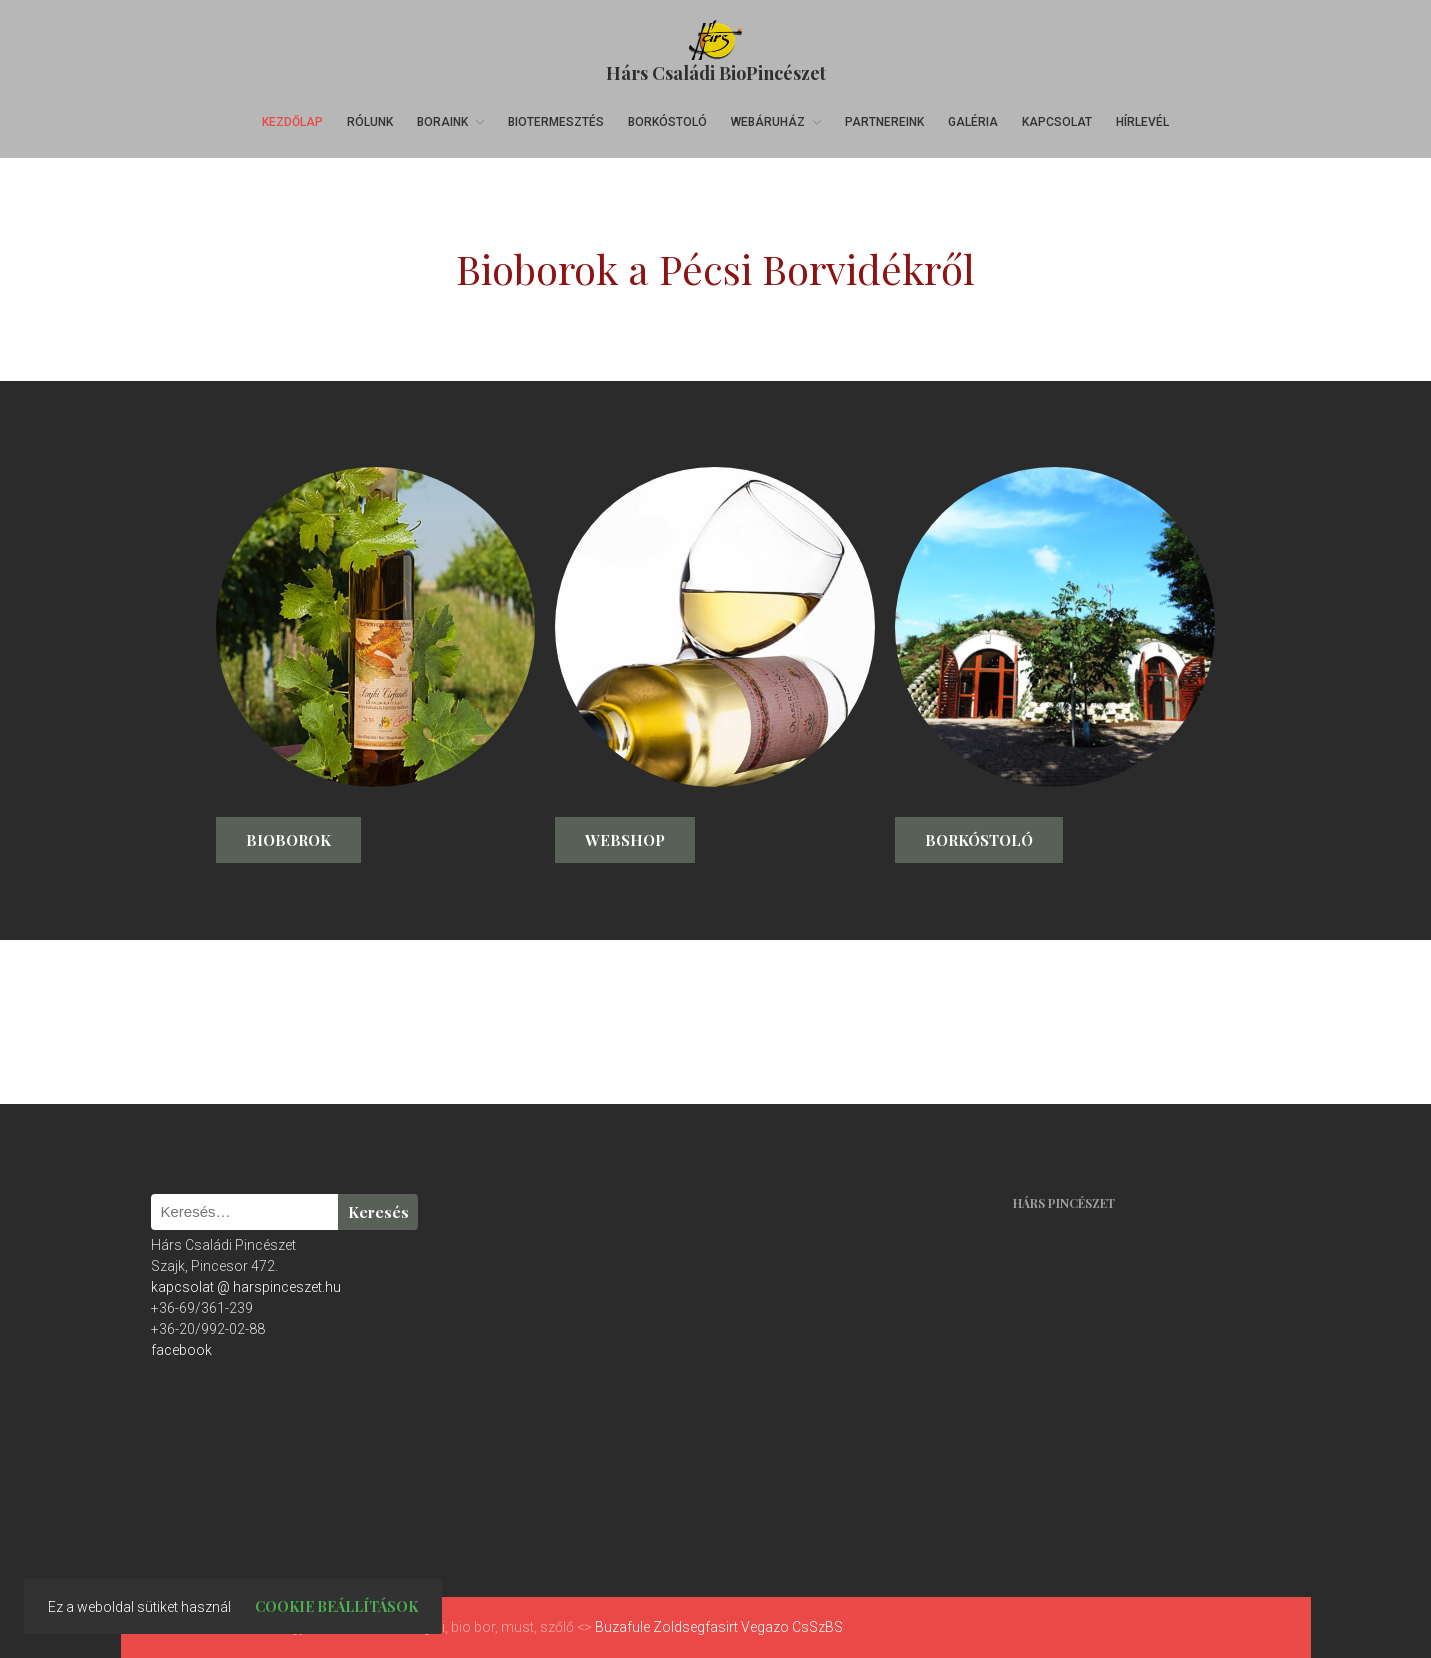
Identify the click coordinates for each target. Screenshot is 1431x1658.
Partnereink (884, 122)
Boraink (442, 122)
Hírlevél (1142, 122)
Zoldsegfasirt (695, 1627)
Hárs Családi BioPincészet (716, 73)
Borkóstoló (667, 122)
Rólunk (370, 122)
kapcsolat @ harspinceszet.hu (246, 1287)
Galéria (973, 122)
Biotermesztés (556, 122)
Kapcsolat (1057, 122)
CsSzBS (817, 1627)
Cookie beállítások (336, 1606)
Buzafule (622, 1627)
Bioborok (288, 840)
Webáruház (768, 122)
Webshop (625, 840)
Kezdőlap (292, 122)
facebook (181, 1350)
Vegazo (765, 1627)
